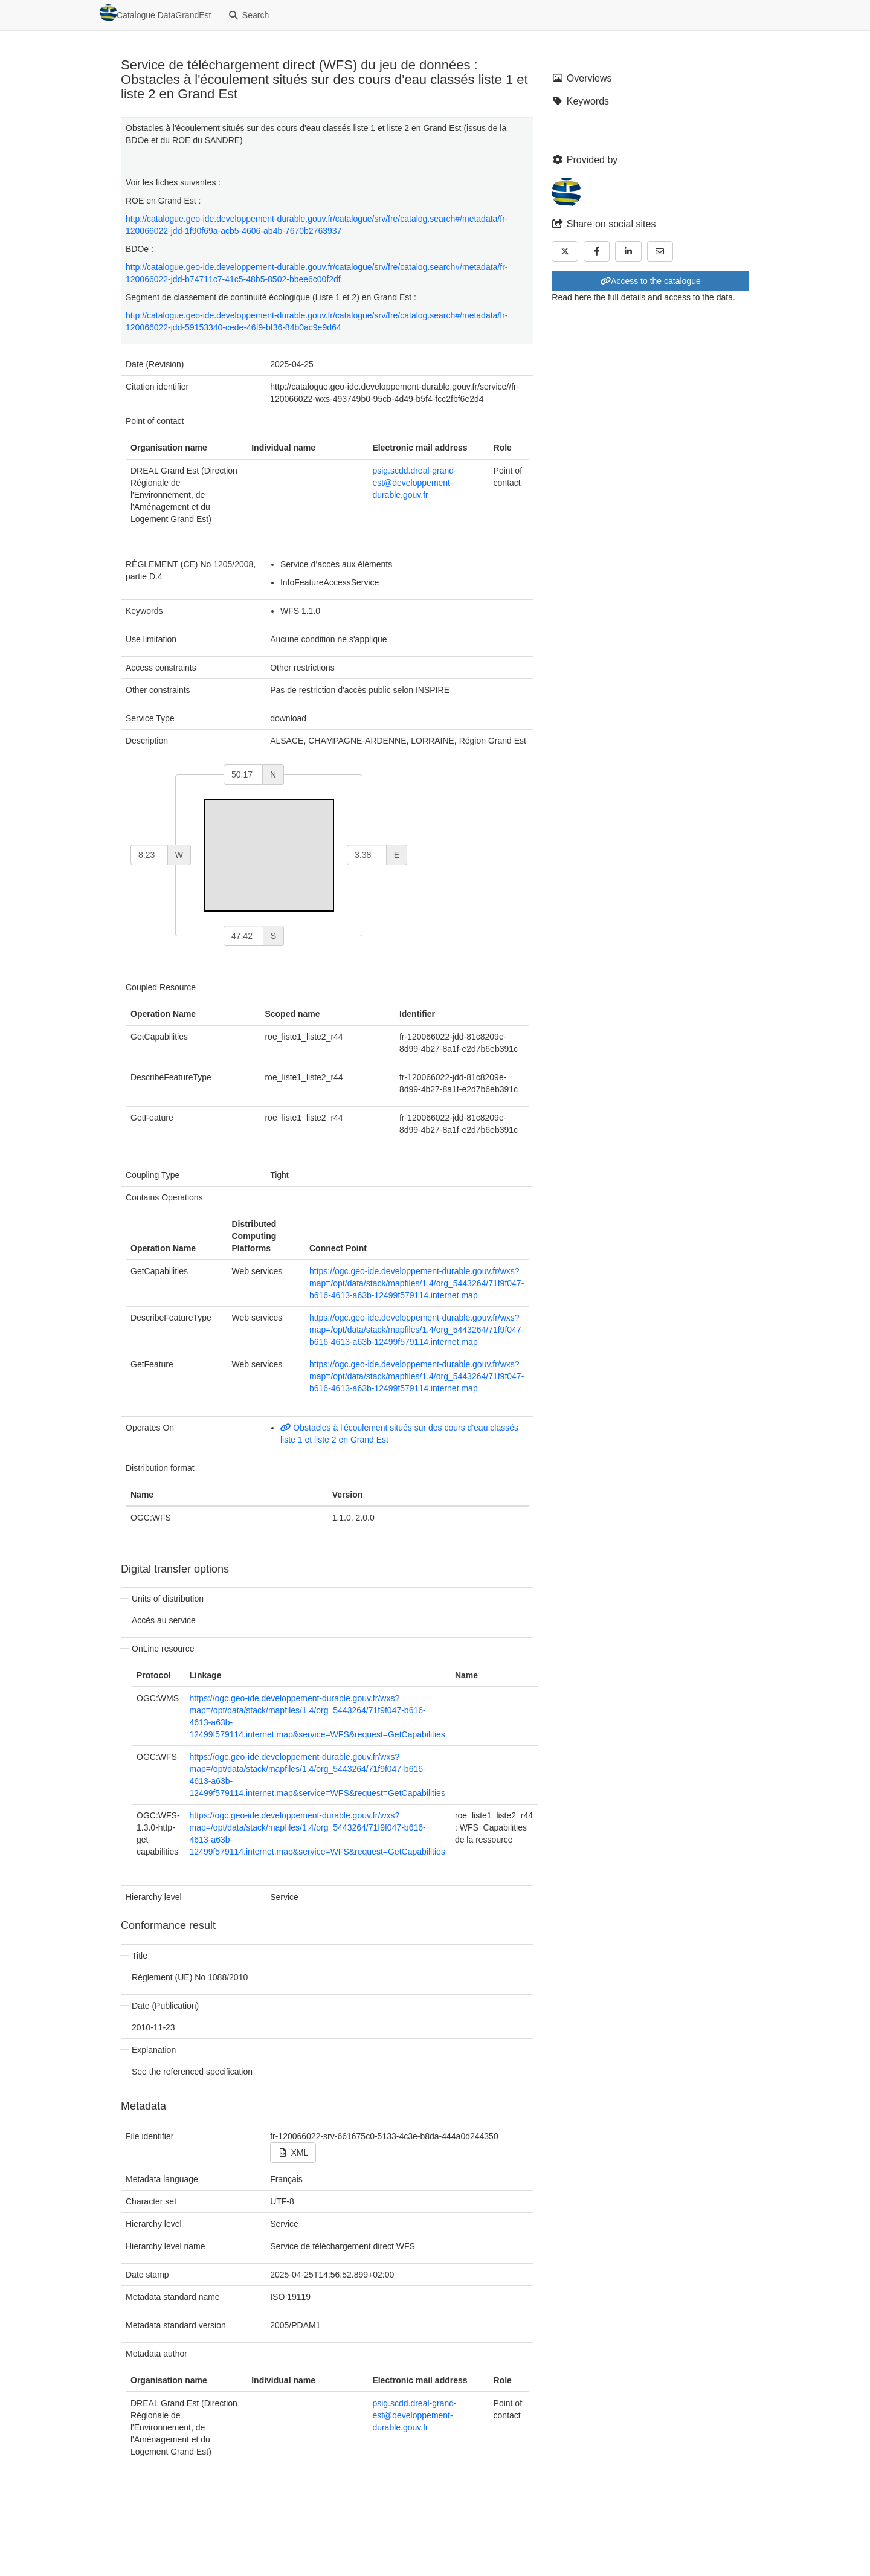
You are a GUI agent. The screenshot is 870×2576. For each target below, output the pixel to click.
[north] (243, 774)
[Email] (660, 251)
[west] (149, 855)
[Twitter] (565, 251)
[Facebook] (597, 251)
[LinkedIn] (628, 251)
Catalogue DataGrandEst (155, 12)
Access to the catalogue (651, 281)
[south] (243, 936)
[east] (367, 855)
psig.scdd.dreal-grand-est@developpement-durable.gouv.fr (414, 483)
